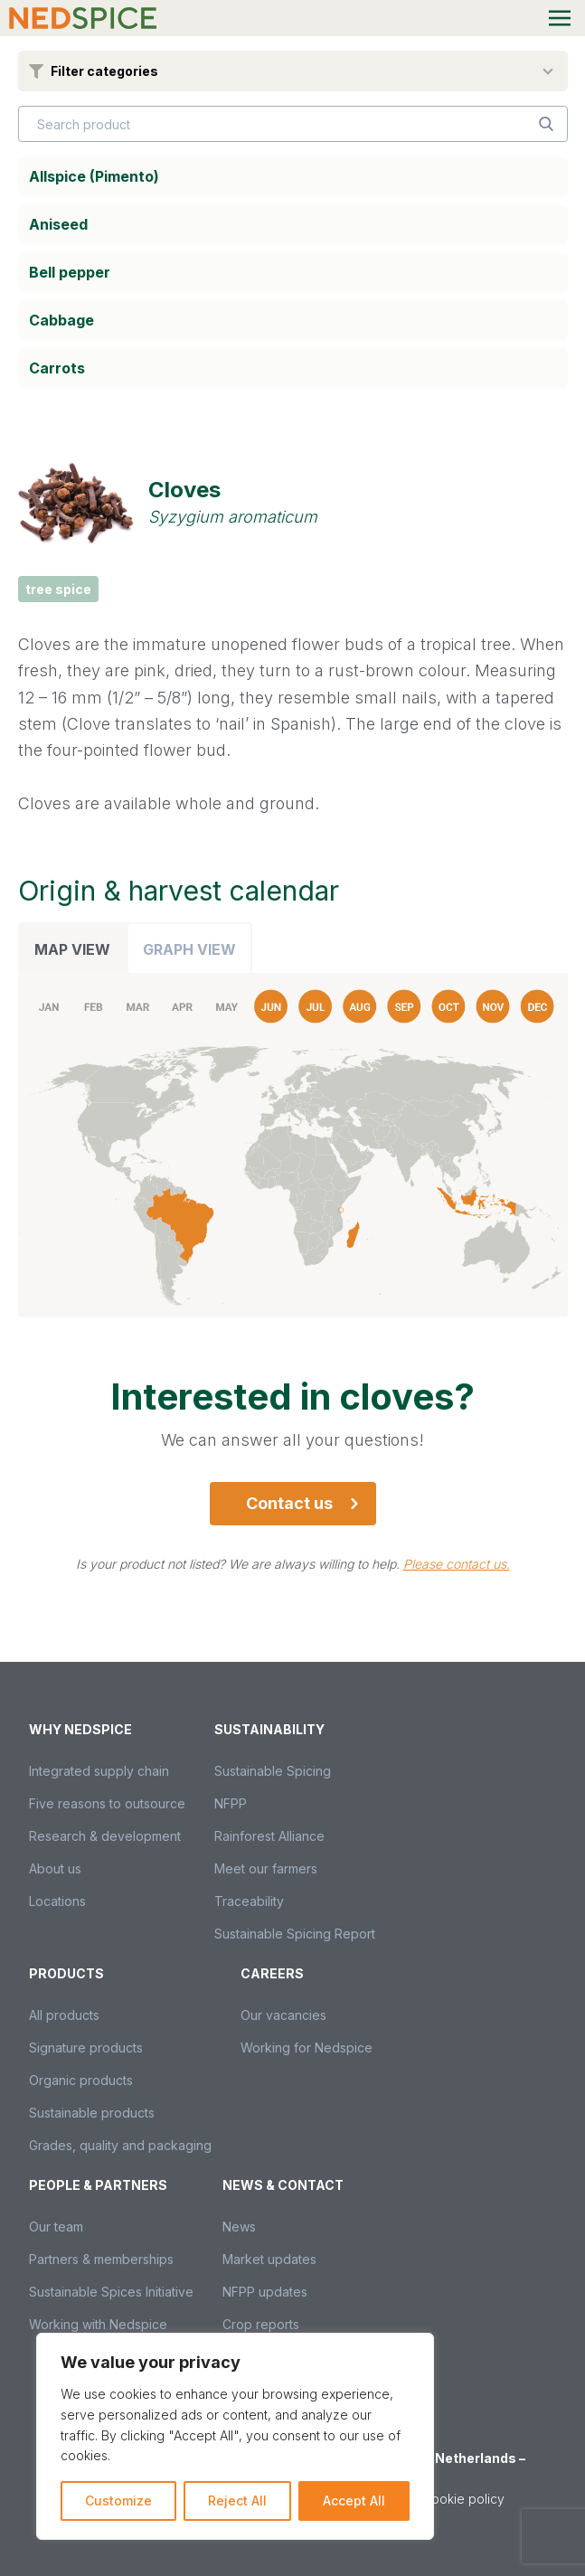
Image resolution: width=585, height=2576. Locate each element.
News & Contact (283, 2185)
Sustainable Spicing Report (294, 1933)
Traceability (249, 1901)
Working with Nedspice (98, 2324)
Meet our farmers (265, 1868)
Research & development (105, 1836)
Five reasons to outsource (107, 1803)
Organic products (81, 2080)
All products (64, 2015)
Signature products (86, 2047)
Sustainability (269, 1729)
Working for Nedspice (307, 2047)
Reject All (237, 2500)
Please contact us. (456, 1563)
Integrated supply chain (99, 1771)
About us (55, 1868)
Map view (72, 949)
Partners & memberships (101, 2259)
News (239, 2226)
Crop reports (260, 2324)
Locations (57, 1901)
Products (66, 1973)
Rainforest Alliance (269, 1836)
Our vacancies (283, 2015)
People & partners (98, 2185)
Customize (118, 2500)
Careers (272, 1973)
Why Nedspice (80, 1729)
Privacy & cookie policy (434, 2498)
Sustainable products (92, 2112)
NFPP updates (264, 2291)
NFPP (230, 1803)
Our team (56, 2226)
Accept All (354, 2500)
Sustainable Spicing (272, 1771)
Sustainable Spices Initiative (111, 2291)
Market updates (269, 2259)
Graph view (189, 949)
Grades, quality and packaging (120, 2145)
